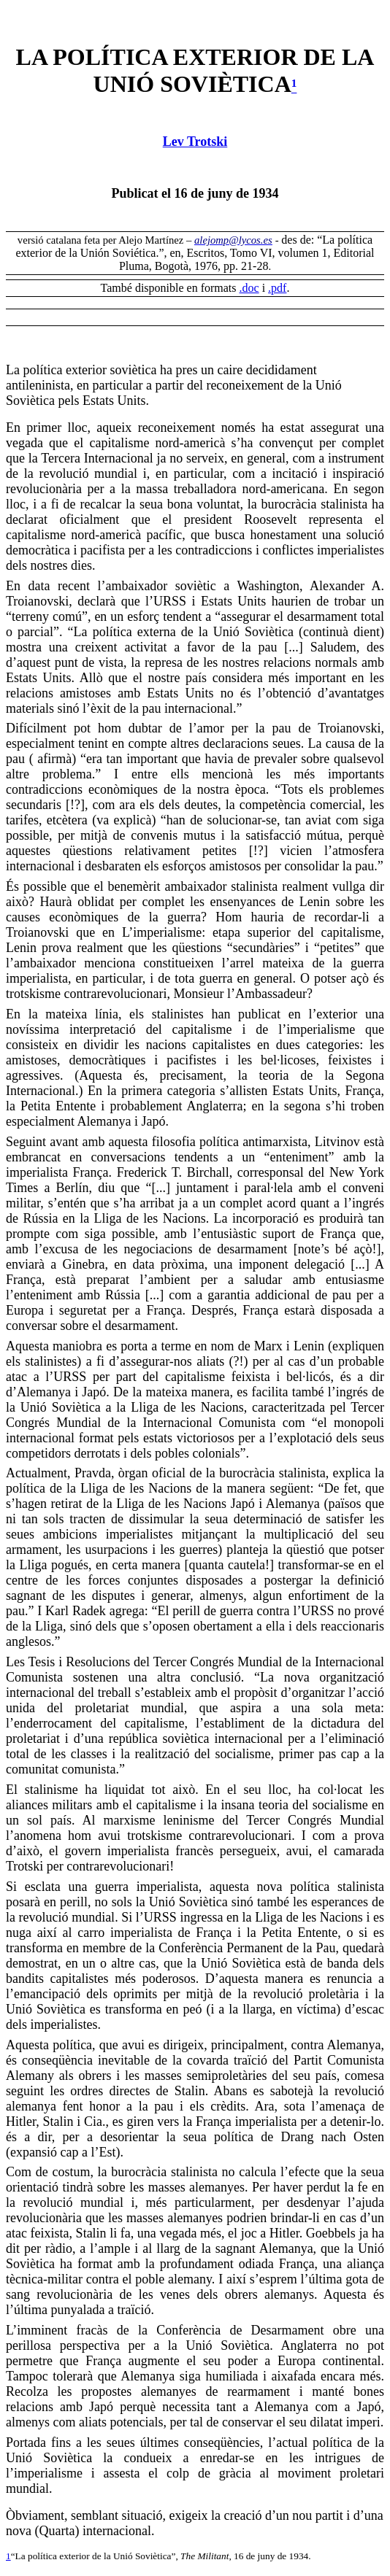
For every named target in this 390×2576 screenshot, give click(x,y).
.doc (249, 288)
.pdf (277, 288)
